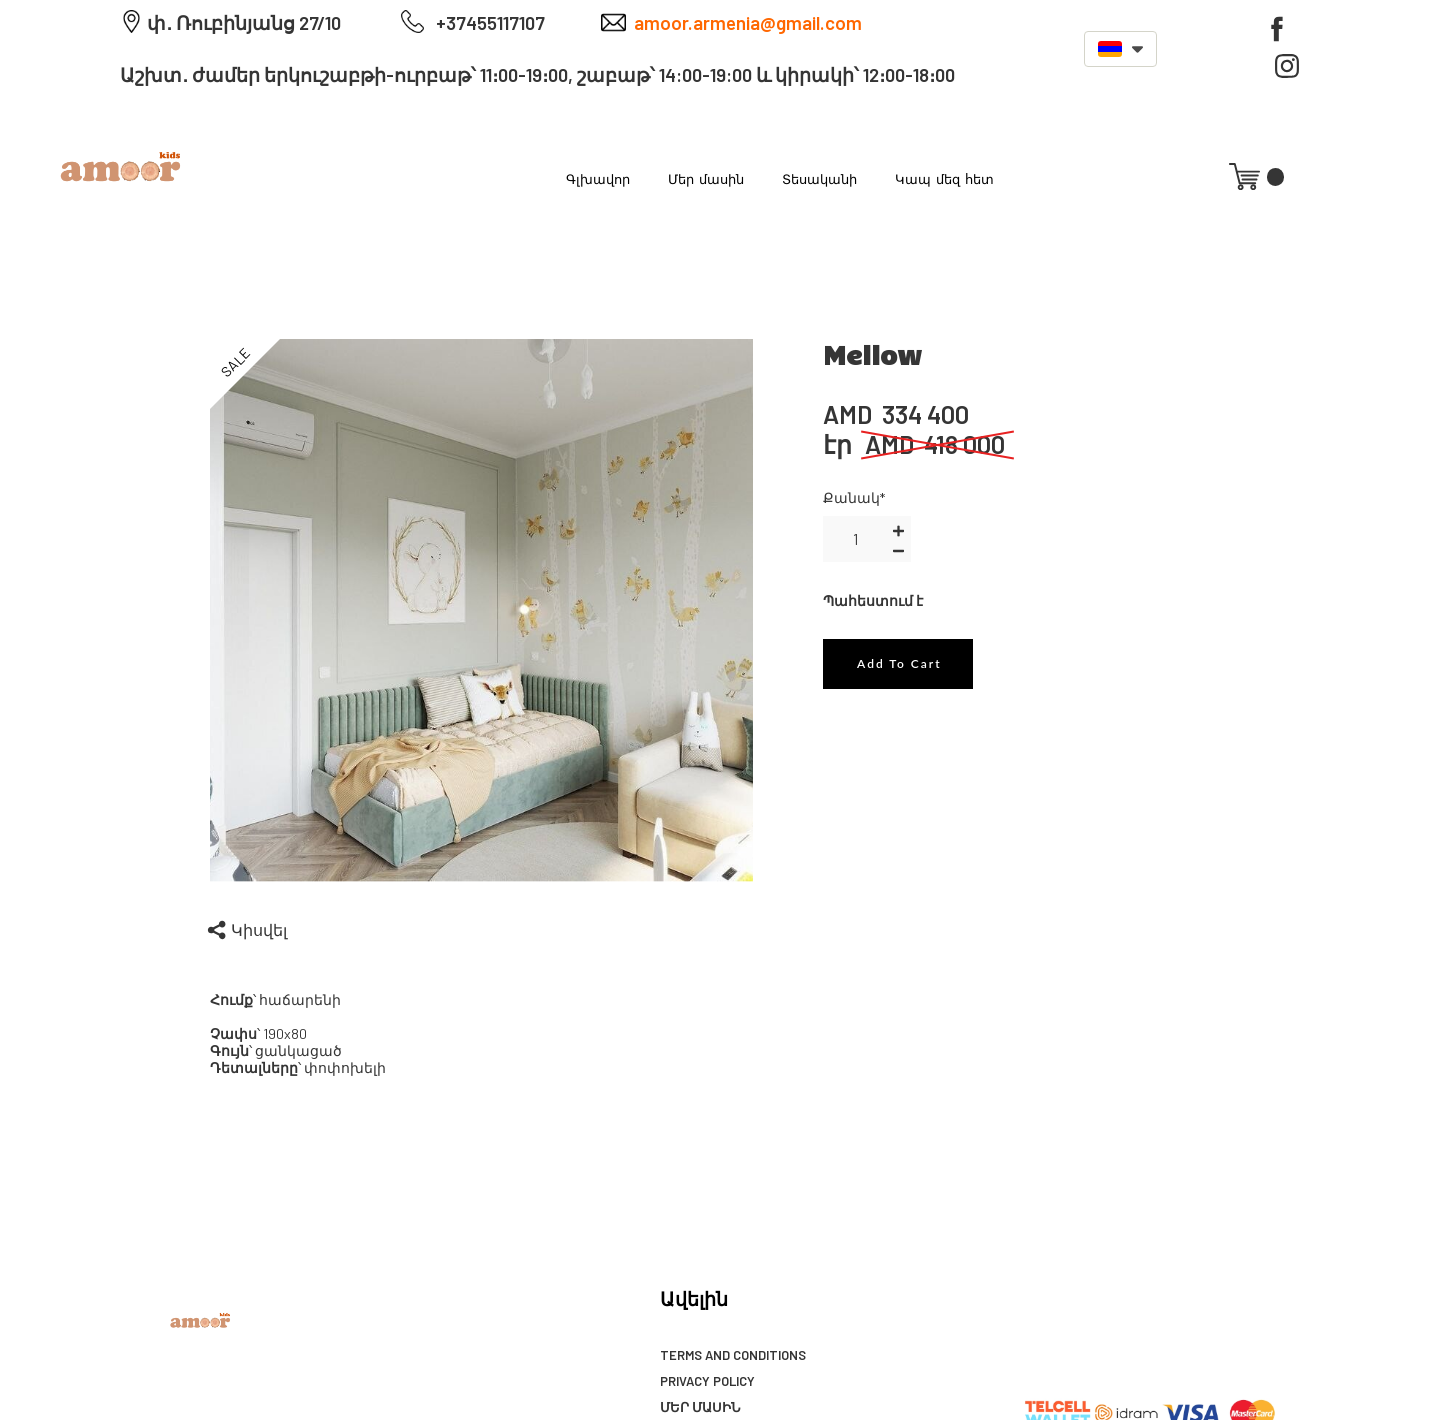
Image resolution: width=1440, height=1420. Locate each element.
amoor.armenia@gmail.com (748, 22)
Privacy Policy (707, 1381)
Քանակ (854, 497)
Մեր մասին (706, 178)
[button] (1120, 49)
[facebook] (1277, 29)
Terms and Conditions (733, 1355)
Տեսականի (819, 178)
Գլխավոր (598, 178)
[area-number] (855, 539)
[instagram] (1287, 66)
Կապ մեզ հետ (944, 178)
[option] (482, 610)
